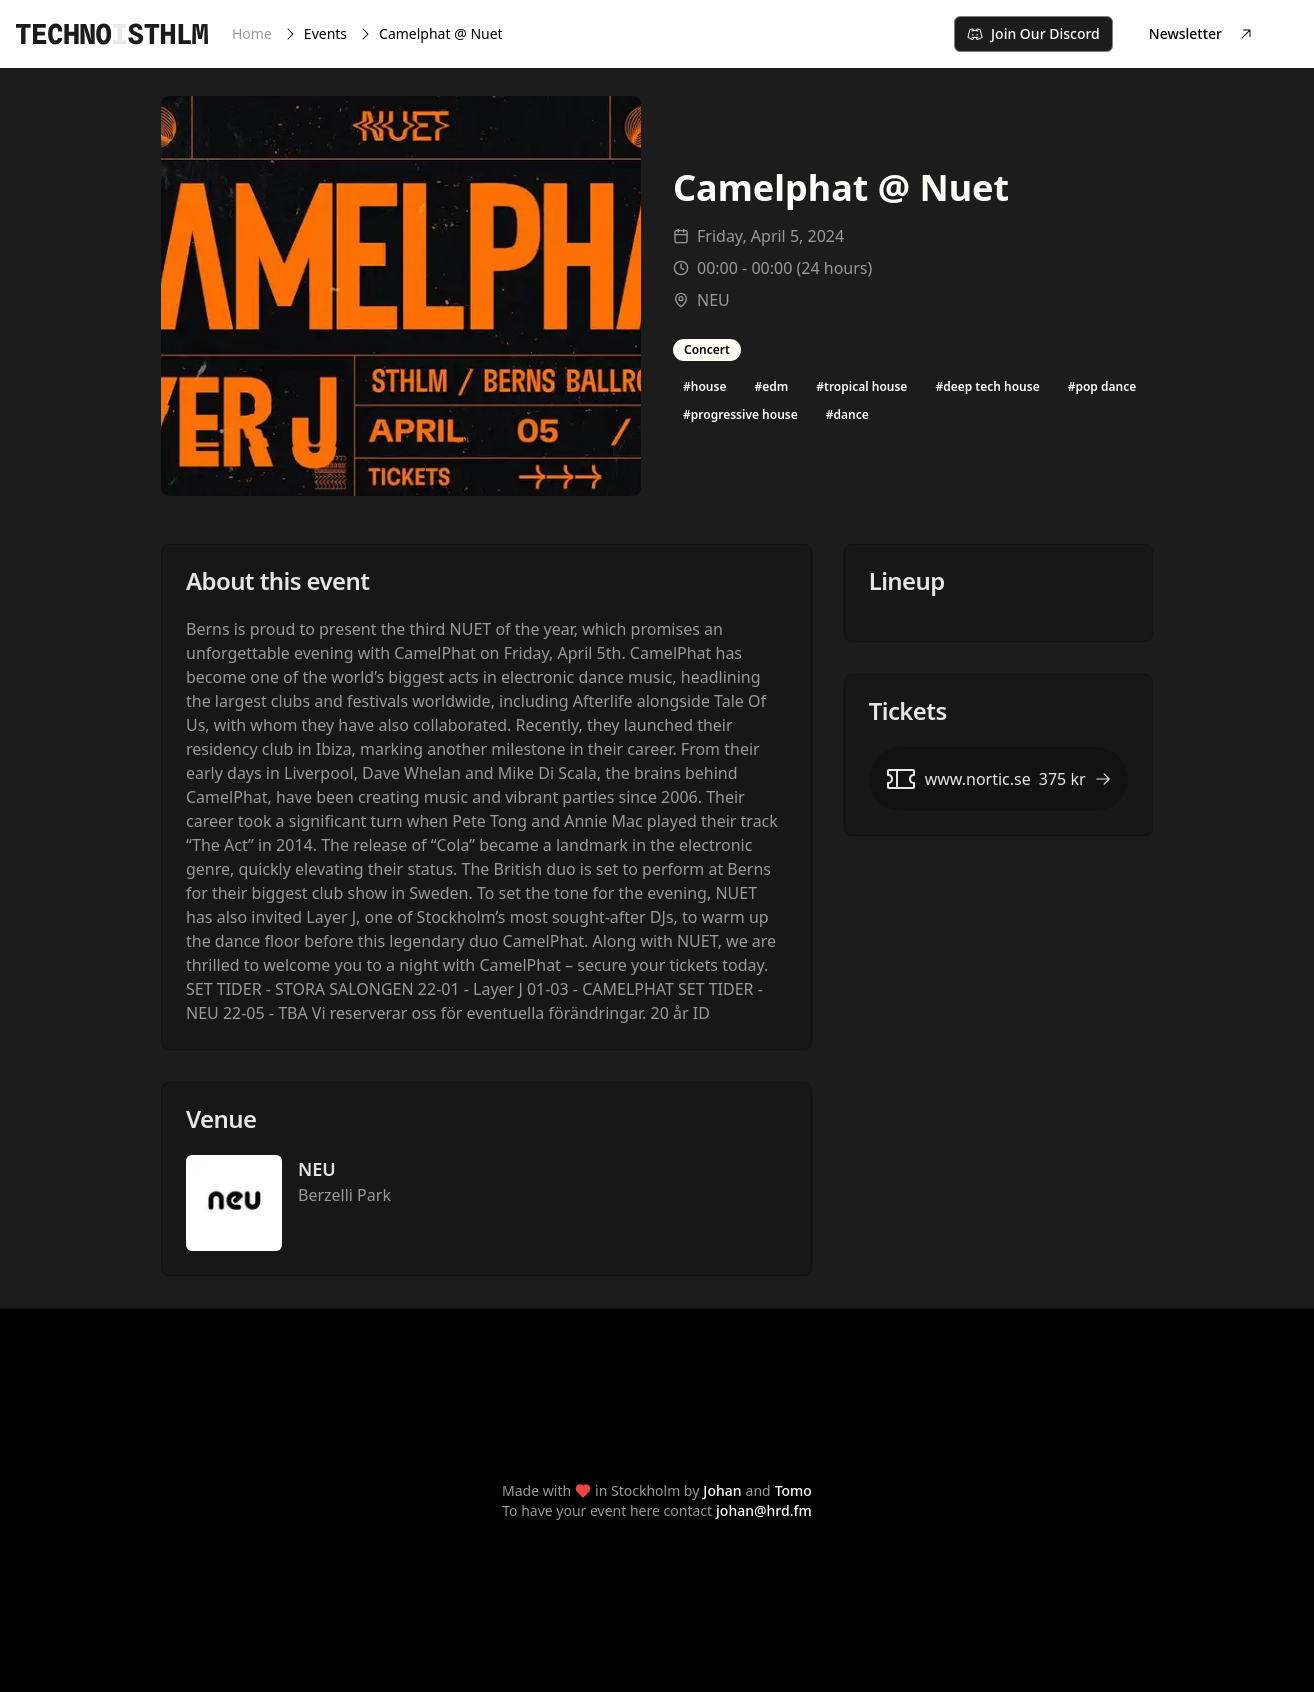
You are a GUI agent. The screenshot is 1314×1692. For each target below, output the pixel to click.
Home (252, 33)
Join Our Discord (1033, 33)
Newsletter (1201, 33)
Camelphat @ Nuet (441, 33)
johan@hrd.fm (764, 1510)
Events (325, 33)
